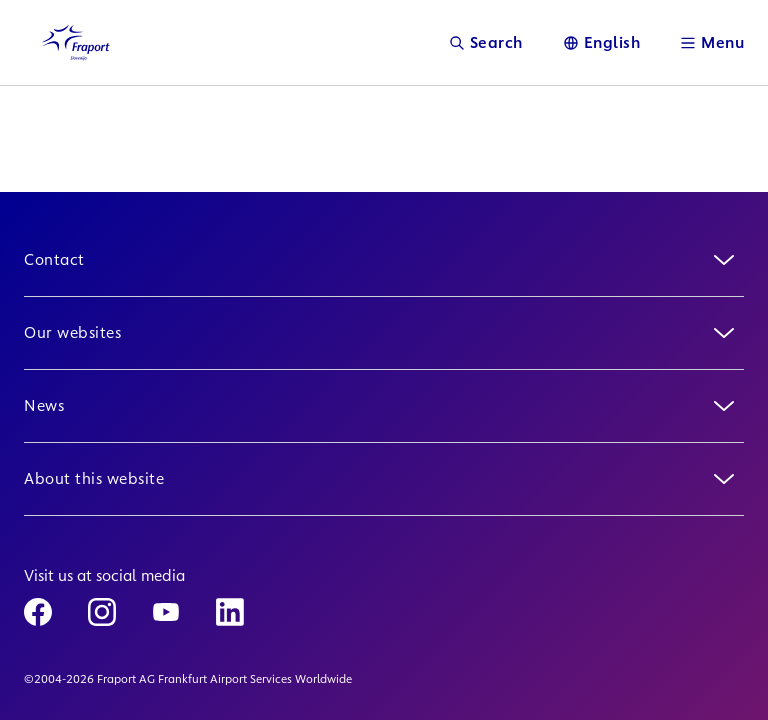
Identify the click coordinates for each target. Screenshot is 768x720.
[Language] (602, 42)
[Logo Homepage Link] (76, 42)
